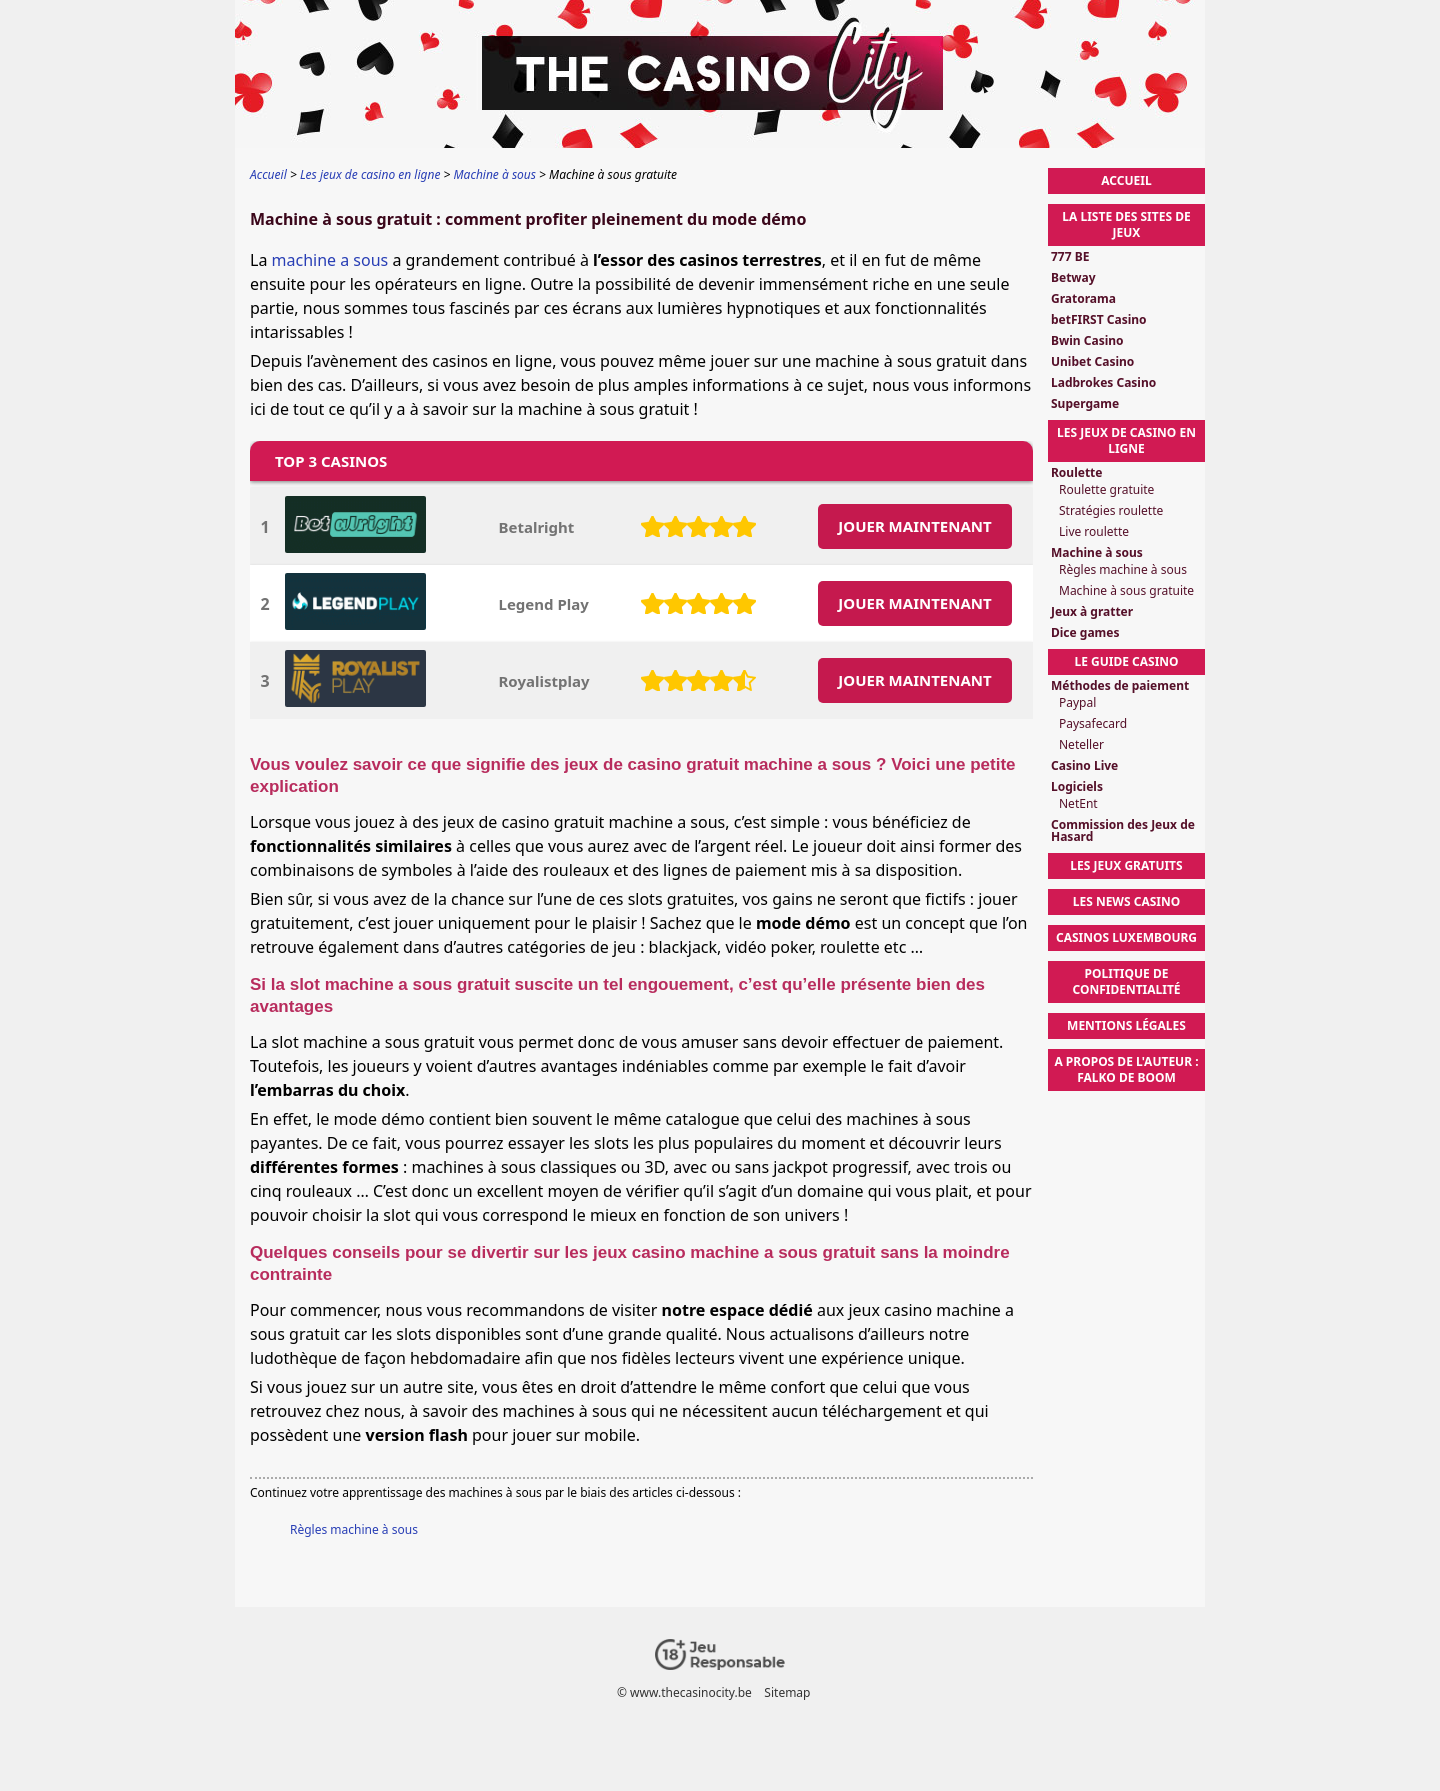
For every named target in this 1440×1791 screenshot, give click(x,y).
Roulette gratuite (1106, 490)
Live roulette (1094, 532)
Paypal (1077, 703)
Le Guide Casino (1126, 661)
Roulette (1077, 473)
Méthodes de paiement (1120, 686)
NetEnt (1078, 804)
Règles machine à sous (354, 1529)
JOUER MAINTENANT (914, 526)
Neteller (1081, 745)
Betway (1073, 278)
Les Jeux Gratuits (1126, 865)
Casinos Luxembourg (1126, 937)
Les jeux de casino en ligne (1126, 440)
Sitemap (787, 1692)
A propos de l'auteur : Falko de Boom (1126, 1069)
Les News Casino (1127, 901)
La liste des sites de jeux (1126, 224)
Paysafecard (1093, 724)
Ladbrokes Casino (1103, 383)
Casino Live (1084, 766)
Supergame (1085, 404)
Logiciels (1077, 787)
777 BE (1070, 257)
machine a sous (330, 260)
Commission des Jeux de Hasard (1123, 831)
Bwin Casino (1087, 341)
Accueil (1126, 180)
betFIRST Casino (1099, 320)
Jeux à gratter (1092, 612)
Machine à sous (1097, 553)
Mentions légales (1126, 1025)
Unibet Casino (1092, 362)
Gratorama (1083, 299)
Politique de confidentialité (1126, 981)
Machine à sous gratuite (1126, 591)
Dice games (1085, 633)
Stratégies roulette (1111, 511)
